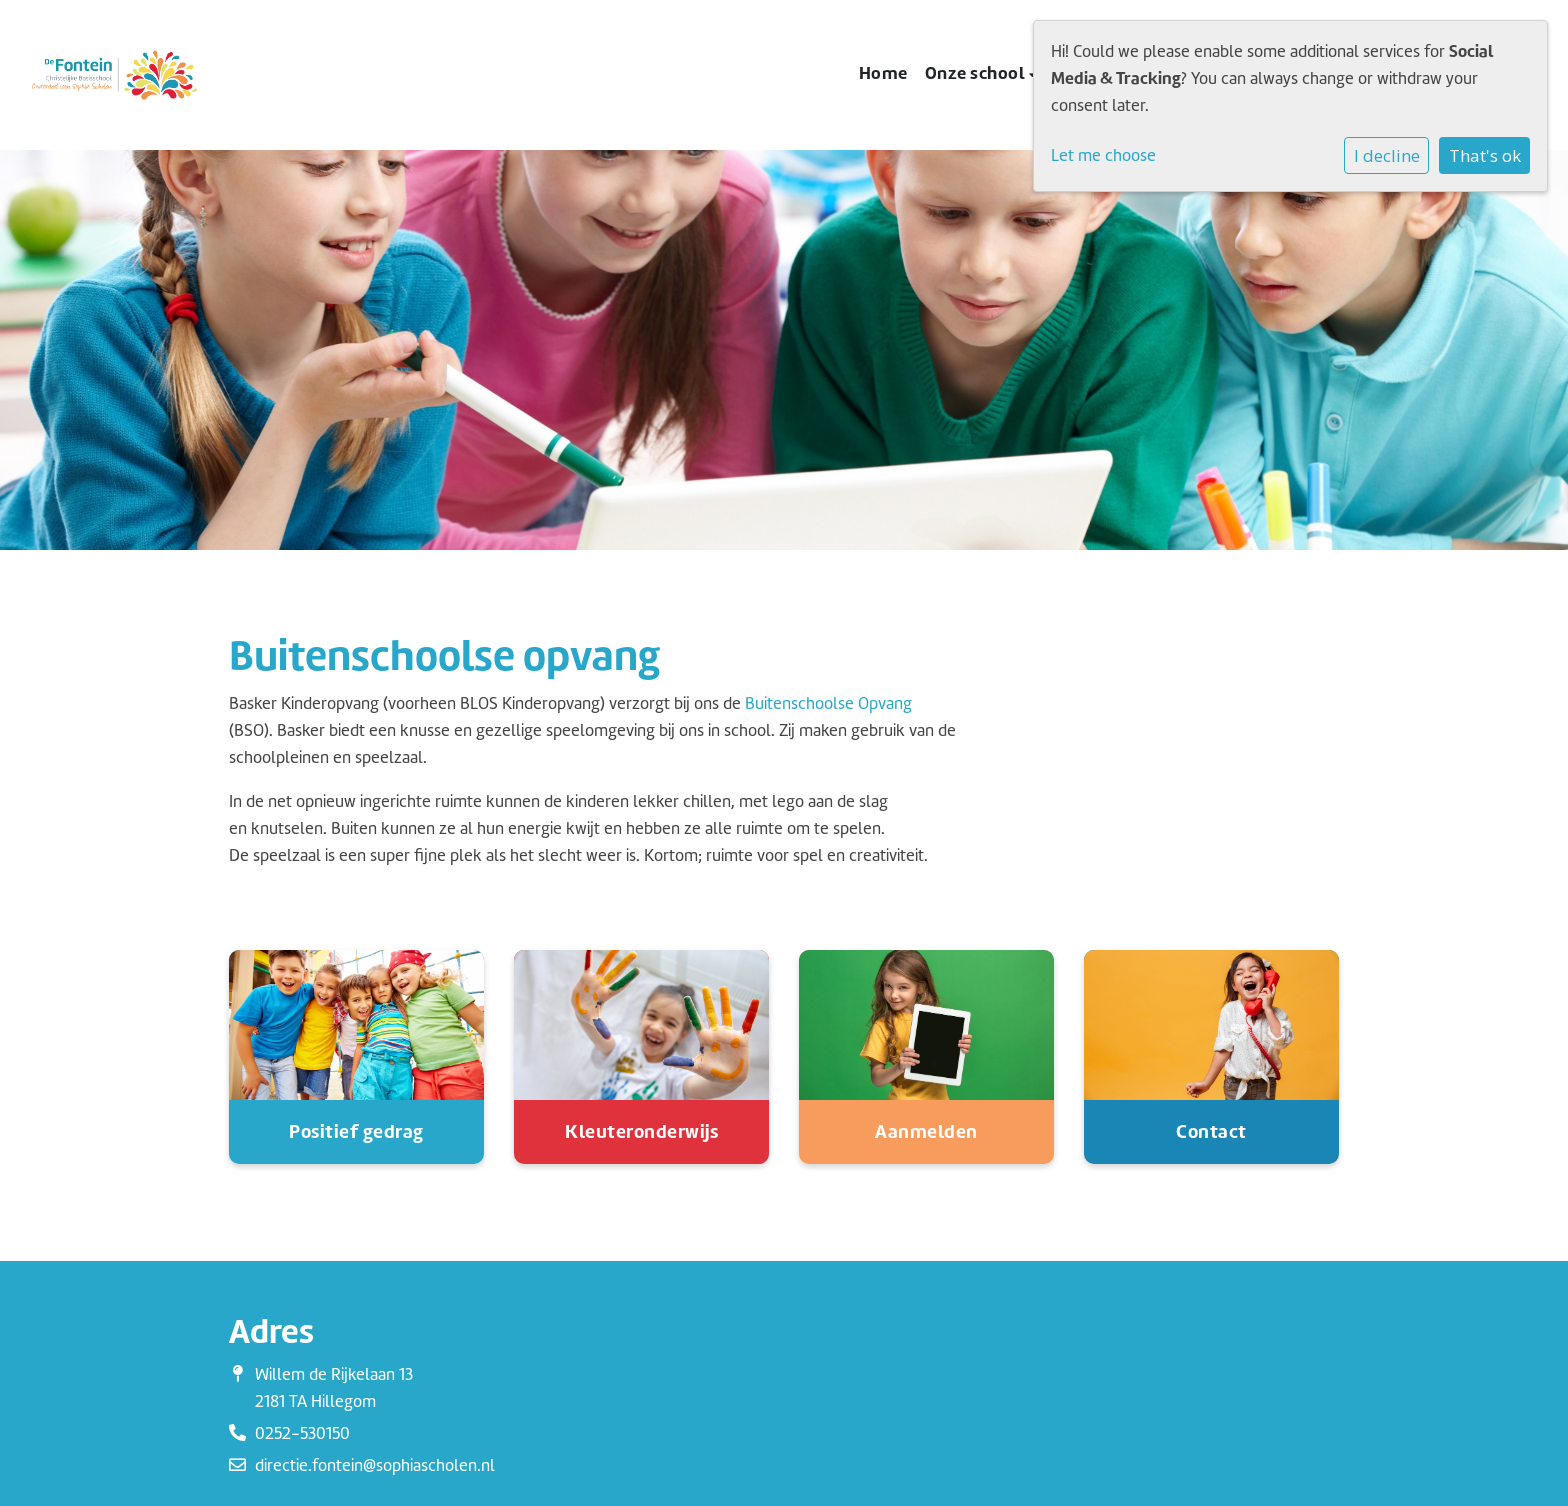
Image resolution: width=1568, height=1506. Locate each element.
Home (883, 72)
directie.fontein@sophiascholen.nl (375, 1465)
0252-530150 (302, 1433)
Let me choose (1103, 155)
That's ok (1485, 155)
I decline (1387, 155)
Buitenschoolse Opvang (828, 703)
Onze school (977, 72)
